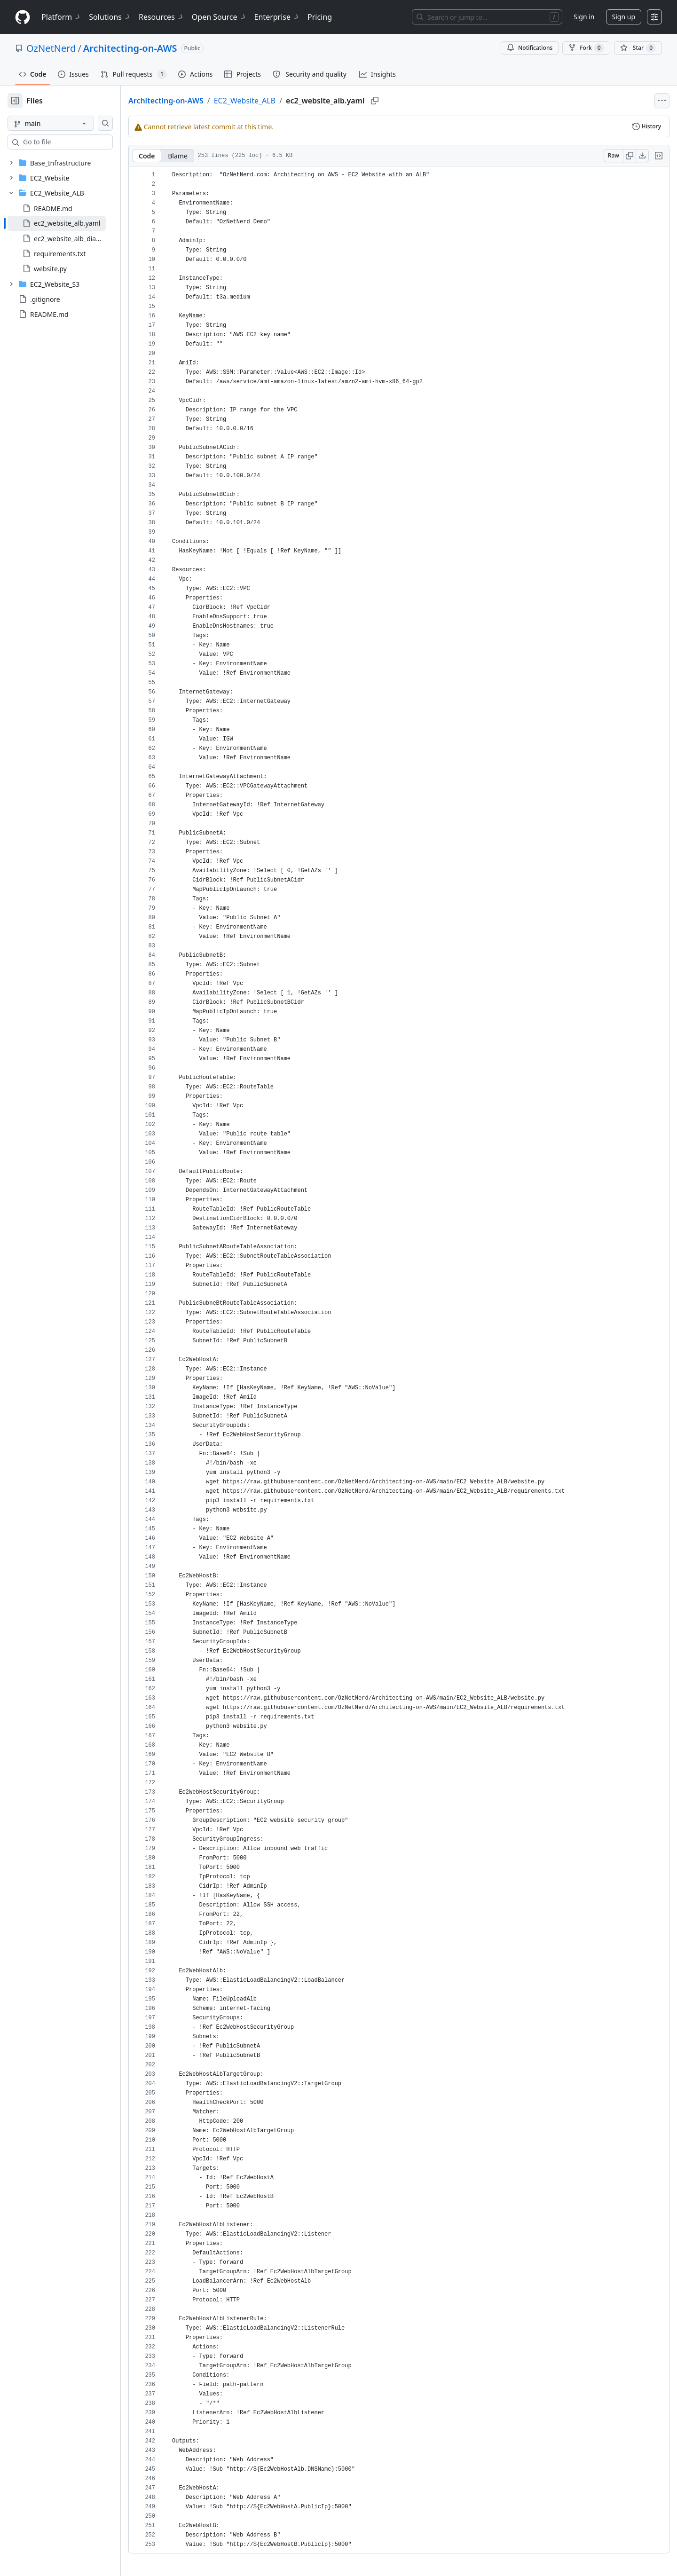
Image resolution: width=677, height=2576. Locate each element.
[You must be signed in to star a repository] (638, 48)
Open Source (219, 17)
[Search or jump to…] (487, 17)
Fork (586, 48)
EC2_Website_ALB (275, 100)
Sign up (623, 16)
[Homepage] (22, 17)
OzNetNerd (51, 48)
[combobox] (79, 142)
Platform (61, 17)
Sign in (584, 16)
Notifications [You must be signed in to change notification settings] (529, 48)
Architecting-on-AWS (130, 48)
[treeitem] (72, 223)
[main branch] (66, 123)
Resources (161, 17)
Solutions (110, 17)
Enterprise (277, 17)
